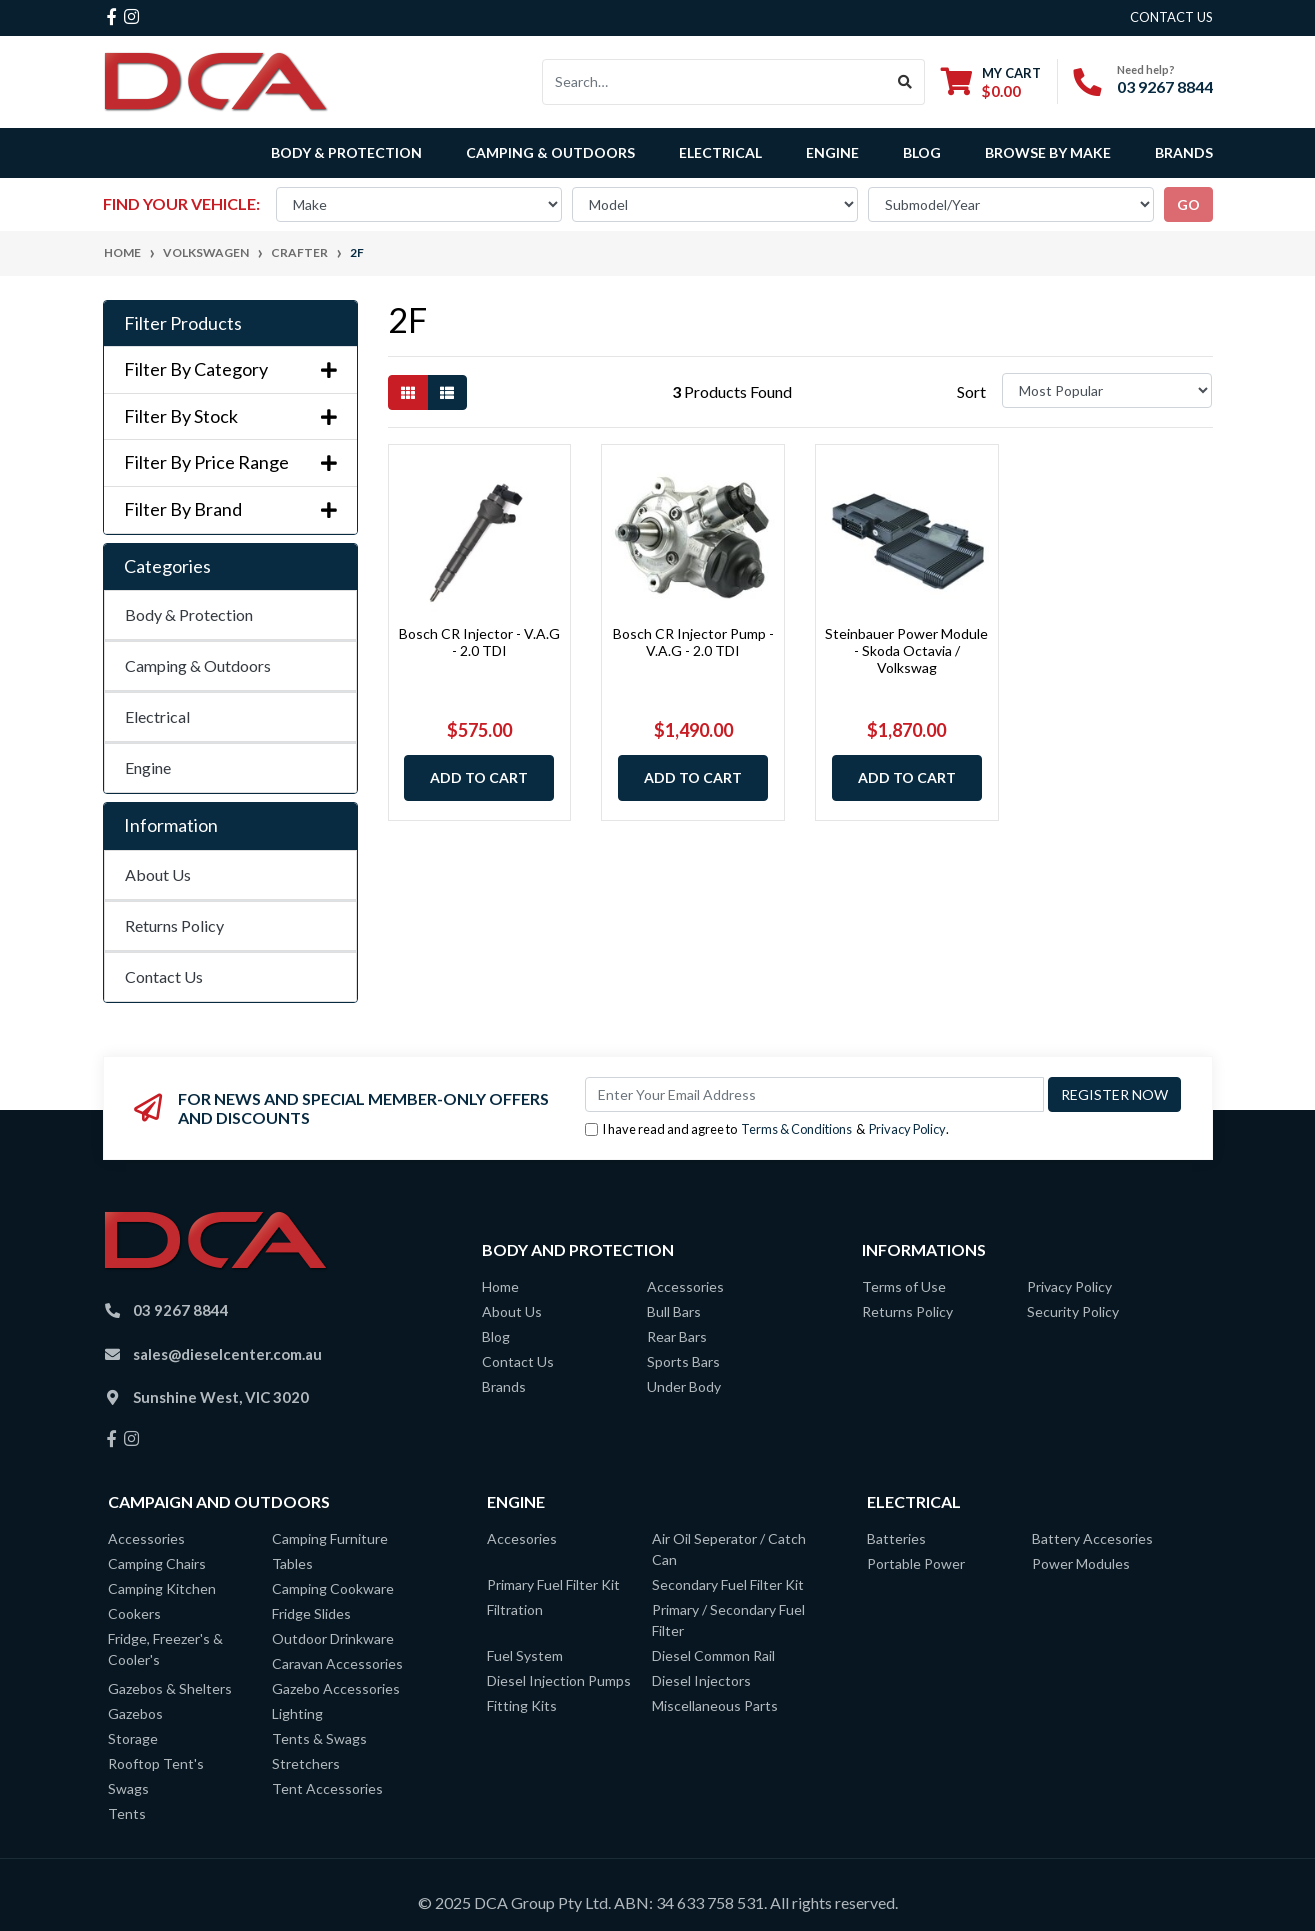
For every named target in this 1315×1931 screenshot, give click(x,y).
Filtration (515, 1609)
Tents (127, 1813)
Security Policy (1073, 1311)
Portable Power (916, 1563)
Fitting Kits (522, 1705)
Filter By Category (230, 369)
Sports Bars (683, 1361)
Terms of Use (904, 1286)
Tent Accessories (327, 1788)
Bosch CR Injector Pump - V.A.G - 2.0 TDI (693, 642)
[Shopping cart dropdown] (991, 81)
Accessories (685, 1286)
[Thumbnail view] (408, 392)
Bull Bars (674, 1311)
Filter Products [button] (183, 323)
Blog (922, 152)
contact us (1171, 17)
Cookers (134, 1613)
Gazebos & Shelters (170, 1688)
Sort (971, 391)
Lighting (297, 1713)
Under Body (684, 1386)
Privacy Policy (907, 1129)
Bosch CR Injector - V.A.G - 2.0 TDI (479, 642)
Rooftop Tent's (156, 1763)
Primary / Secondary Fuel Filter (728, 1620)
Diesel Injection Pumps (559, 1680)
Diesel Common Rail (713, 1655)
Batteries (896, 1538)
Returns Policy (174, 925)
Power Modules (1081, 1563)
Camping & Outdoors (198, 665)
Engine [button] (832, 152)
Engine (148, 767)
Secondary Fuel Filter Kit (728, 1584)
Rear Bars (677, 1336)
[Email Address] (814, 1094)
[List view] (447, 392)
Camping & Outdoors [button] (550, 152)
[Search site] (905, 82)
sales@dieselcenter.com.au (227, 1354)
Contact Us (164, 976)
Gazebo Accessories (336, 1688)
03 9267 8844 (1165, 86)
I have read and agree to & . (767, 1129)
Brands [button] (1184, 152)
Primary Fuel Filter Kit (553, 1584)
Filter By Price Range (230, 462)
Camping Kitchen (162, 1588)
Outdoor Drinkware (333, 1638)
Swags (128, 1788)
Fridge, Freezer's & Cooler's (165, 1649)
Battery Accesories (1092, 1538)
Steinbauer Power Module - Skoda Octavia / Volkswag (906, 650)
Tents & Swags (319, 1738)
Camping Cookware (333, 1588)
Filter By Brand (230, 509)
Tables (292, 1563)
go (1188, 204)
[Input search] (714, 82)
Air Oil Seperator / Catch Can (729, 1549)
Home (500, 1286)
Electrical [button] (720, 152)
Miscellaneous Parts (715, 1705)
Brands (504, 1386)
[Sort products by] (1107, 390)
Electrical (157, 716)
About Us (158, 874)
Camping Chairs (157, 1563)
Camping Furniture (330, 1538)
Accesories (522, 1538)
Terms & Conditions (796, 1129)
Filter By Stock (230, 416)
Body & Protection (189, 614)
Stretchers (306, 1763)
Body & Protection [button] (346, 152)
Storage (133, 1738)
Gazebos (135, 1713)
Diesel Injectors (701, 1680)
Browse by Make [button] (1048, 152)
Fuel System (525, 1655)
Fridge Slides (311, 1613)
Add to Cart (479, 777)
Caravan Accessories (337, 1663)
